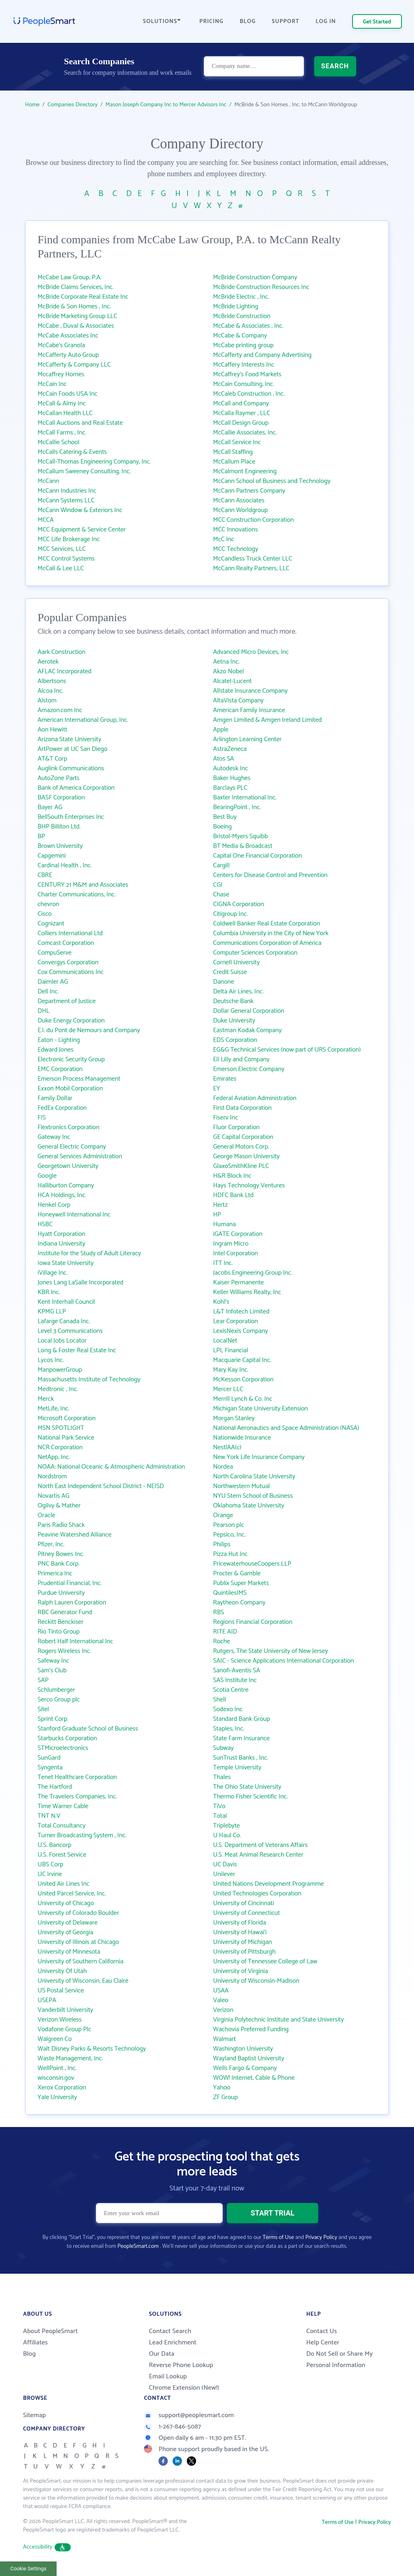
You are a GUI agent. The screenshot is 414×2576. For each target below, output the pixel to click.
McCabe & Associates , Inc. (248, 325)
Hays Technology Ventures (249, 1185)
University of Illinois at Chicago (78, 1942)
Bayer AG (50, 807)
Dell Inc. (48, 991)
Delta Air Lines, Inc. (238, 991)
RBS (218, 1612)
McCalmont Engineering (245, 471)
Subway (223, 1748)
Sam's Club (52, 1670)
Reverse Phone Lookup (181, 2365)
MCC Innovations (235, 529)
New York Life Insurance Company (258, 1457)
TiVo (219, 1806)
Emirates (225, 1078)
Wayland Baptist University (248, 2058)
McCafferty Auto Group (68, 355)
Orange (223, 1515)
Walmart (224, 2039)
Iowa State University (66, 1263)
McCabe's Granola (61, 345)
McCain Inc (52, 384)
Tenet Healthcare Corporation (77, 1777)
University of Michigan (242, 1942)
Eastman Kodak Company (247, 1030)
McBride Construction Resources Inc (261, 287)
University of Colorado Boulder (78, 1913)
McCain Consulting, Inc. (243, 384)
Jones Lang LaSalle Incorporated (80, 1282)
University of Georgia (65, 1932)
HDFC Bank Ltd (233, 1195)
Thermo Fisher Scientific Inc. (250, 1796)
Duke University (234, 1020)
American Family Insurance (249, 710)
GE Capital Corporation (243, 1137)
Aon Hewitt (52, 729)
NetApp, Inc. (54, 1457)
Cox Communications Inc (71, 972)
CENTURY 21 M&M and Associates (83, 884)
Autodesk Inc (230, 768)
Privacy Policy (321, 2237)
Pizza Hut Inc (230, 1554)
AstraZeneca (230, 749)
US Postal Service (61, 1990)
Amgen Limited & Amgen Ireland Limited (267, 720)
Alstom (47, 700)
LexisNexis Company (240, 1331)
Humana (224, 1224)
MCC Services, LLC (62, 549)
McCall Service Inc (237, 442)
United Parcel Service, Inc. (72, 1893)
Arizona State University (69, 739)
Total (220, 1816)
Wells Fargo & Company (245, 2068)
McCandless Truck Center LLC (252, 558)
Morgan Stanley (234, 1418)
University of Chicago (66, 1903)
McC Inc (223, 539)
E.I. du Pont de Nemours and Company (89, 1030)
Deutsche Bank (233, 1001)
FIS (42, 1117)
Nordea (223, 1466)
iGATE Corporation (237, 1234)
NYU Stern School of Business (253, 1495)
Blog (29, 2353)
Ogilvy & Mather (59, 1505)
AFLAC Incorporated (64, 671)
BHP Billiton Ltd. (59, 826)
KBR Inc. (49, 1292)
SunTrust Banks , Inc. (240, 1757)
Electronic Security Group (71, 1059)
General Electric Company (72, 1146)
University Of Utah (62, 1971)
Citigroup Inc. (230, 914)
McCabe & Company (240, 335)
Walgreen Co (55, 2039)
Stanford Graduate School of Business (88, 1728)
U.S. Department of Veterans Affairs (260, 1845)
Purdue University (61, 1592)
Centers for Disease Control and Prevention (270, 875)
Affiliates (35, 2342)
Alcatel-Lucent (232, 681)
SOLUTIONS (162, 21)
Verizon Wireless (60, 2019)
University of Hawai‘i (240, 1932)
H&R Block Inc (232, 1175)
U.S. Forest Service (62, 1854)
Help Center (322, 2342)
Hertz (220, 1204)
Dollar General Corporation (248, 1011)
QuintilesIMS (230, 1592)
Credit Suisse (230, 972)
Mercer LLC (228, 1389)
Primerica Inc (55, 1573)
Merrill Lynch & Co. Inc (242, 1398)
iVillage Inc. (53, 1272)
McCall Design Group (240, 422)
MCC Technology (235, 549)
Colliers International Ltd (70, 933)
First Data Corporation (242, 1107)
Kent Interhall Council (66, 1301)
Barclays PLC (230, 787)
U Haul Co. (227, 1835)
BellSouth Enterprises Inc (71, 817)
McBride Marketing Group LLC (77, 316)
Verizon (223, 2010)
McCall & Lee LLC (61, 568)
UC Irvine (50, 1874)
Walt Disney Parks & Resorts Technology (92, 2048)
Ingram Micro (230, 1243)
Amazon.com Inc (60, 710)
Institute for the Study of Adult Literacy (89, 1253)
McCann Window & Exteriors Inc (80, 510)
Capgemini (52, 855)
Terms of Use (278, 2237)
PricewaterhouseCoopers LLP (252, 1563)
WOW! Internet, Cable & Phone (254, 2077)
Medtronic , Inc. (58, 1389)
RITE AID (225, 1631)
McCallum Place (234, 461)
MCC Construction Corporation (253, 519)
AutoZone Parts (58, 778)
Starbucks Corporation (67, 1738)
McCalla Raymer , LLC (241, 413)
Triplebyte (226, 1825)
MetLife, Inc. (54, 1408)
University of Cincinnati (243, 1903)
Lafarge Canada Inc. (64, 1321)
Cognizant (51, 923)
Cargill (221, 865)
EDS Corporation (235, 1040)
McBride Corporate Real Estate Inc (83, 296)
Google (47, 1175)
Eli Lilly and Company (241, 1059)
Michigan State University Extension (260, 1408)
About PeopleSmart (50, 2331)
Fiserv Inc (225, 1117)
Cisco (45, 914)
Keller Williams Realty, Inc (247, 1292)
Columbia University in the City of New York (270, 933)
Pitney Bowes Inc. (61, 1554)
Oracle (46, 1515)
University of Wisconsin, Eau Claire (83, 1980)
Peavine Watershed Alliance (75, 1534)
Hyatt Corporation (61, 1234)
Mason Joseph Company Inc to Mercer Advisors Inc (166, 105)
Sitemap (34, 2415)
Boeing (222, 826)
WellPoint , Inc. (57, 2068)
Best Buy (225, 817)
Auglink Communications (71, 768)
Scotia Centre (231, 1689)
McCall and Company (241, 403)
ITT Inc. (223, 1263)
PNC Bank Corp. (59, 1563)
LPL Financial (230, 1350)
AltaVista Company (238, 700)
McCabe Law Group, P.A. (69, 277)
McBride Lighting (235, 306)
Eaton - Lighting (59, 1040)
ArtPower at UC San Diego (73, 749)
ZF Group (225, 2097)
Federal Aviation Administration (254, 1098)
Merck (46, 1398)
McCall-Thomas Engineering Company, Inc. (94, 461)
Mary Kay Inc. (230, 1369)
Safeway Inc (53, 1660)
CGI (217, 884)
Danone (223, 981)
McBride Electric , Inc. (241, 296)
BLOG (248, 21)
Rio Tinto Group (59, 1631)
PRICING (211, 21)
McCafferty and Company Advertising (262, 355)
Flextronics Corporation (68, 1127)
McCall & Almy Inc (62, 403)
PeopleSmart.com (137, 2246)
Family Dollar (55, 1098)
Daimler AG (53, 981)
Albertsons (52, 681)
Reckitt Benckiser (61, 1622)
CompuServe (55, 952)
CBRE (45, 875)
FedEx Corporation (62, 1107)
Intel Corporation (235, 1253)
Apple (220, 729)
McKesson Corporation (243, 1379)
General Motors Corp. (241, 1146)
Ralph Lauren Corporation (72, 1602)
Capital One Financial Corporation (257, 855)
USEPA (47, 2000)
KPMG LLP (52, 1311)
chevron (48, 904)
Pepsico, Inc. (229, 1534)
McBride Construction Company (255, 277)
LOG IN (326, 21)
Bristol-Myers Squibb (240, 836)
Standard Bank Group (241, 1719)
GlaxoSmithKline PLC (241, 1166)
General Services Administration (80, 1156)
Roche (221, 1641)
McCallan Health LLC (65, 413)
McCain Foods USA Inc (67, 393)
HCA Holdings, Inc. (62, 1195)
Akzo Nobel (228, 671)
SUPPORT (285, 21)
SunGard (49, 1757)
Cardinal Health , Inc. (65, 865)
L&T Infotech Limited (241, 1311)
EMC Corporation (60, 1069)
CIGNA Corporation (238, 904)
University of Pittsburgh (244, 1951)
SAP (43, 1680)
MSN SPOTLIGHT (61, 1428)
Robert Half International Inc (75, 1641)
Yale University (57, 2097)
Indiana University (61, 1243)
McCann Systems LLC (66, 500)
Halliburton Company (66, 1185)
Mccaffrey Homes (61, 374)
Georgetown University (68, 1166)
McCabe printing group (243, 345)
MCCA (46, 519)
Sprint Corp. (53, 1719)
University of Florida (239, 1922)
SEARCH (335, 67)
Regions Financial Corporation (252, 1622)
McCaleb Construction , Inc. (249, 393)
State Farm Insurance (241, 1738)
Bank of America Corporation (76, 787)
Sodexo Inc (228, 1709)
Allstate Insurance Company (250, 690)
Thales (222, 1777)
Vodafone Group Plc (64, 2029)
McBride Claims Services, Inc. (76, 287)
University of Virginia (240, 1971)
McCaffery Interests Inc (243, 364)
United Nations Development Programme (268, 1883)
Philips (221, 1544)
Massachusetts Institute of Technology (89, 1379)
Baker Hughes (232, 778)
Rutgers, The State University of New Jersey (270, 1651)
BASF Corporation (61, 797)
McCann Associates (238, 500)
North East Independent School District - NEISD (101, 1486)
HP (217, 1214)
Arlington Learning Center (247, 739)
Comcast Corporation (66, 943)
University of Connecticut (246, 1913)
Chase (221, 894)
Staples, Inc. (228, 1728)
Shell (219, 1699)
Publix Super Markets (241, 1583)
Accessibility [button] (47, 2547)
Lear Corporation (235, 1321)
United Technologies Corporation (257, 1893)
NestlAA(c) (227, 1447)
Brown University (60, 846)
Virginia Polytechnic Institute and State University (278, 2019)
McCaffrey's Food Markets (247, 374)
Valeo (220, 2000)
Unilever (224, 1874)
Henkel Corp (54, 1204)
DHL (43, 1011)
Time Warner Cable (63, 1806)
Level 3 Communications (70, 1331)
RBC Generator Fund (65, 1612)
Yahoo (221, 2087)
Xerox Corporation (62, 2087)
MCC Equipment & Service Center (82, 529)
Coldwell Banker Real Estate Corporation (266, 923)
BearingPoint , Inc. (237, 807)
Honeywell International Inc (74, 1214)
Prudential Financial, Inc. (69, 1583)
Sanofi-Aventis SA (236, 1670)
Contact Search (170, 2331)
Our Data (161, 2353)
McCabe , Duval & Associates (76, 325)
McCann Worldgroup (240, 510)
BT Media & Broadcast (242, 846)
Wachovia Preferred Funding (251, 2029)
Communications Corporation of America (267, 943)
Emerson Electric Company (248, 1069)
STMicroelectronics (63, 1748)
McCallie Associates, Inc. (245, 432)
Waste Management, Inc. (70, 2058)
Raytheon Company (239, 1602)
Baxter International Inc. (245, 797)
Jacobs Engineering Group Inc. (252, 1272)
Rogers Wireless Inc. (64, 1651)
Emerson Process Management (79, 1078)
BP (41, 836)
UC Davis (225, 1864)
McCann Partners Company (249, 490)
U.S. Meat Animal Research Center (258, 1854)
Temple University (237, 1767)
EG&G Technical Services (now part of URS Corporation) (287, 1049)
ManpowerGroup (60, 1369)
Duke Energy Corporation (71, 1020)
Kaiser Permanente (238, 1282)
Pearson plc (228, 1525)
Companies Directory (73, 105)
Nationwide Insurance (242, 1437)
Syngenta (50, 1767)
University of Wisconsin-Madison (256, 1980)
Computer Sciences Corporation (255, 952)
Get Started (377, 22)
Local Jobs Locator (62, 1340)
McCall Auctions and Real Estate (80, 422)
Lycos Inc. (50, 1360)
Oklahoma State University (248, 1505)
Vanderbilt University (65, 2010)
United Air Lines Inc (63, 1883)
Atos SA (223, 758)
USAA (221, 1990)
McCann (48, 481)
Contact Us (321, 2331)
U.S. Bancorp (54, 1845)
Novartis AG (54, 1495)
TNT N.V (49, 1816)
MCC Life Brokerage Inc (68, 539)
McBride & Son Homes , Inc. (74, 306)
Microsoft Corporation (67, 1418)
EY (216, 1088)
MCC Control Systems (66, 558)
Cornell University (236, 962)
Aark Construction (61, 652)
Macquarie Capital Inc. (242, 1360)
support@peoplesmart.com (189, 2415)
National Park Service (66, 1437)
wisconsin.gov (56, 2077)
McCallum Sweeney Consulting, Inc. (84, 471)
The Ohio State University (247, 1786)
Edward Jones (56, 1049)
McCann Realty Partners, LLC (251, 568)
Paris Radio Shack (61, 1525)
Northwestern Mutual (241, 1486)
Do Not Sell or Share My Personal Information (339, 2359)
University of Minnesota (69, 1951)
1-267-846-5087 (172, 2426)
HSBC (45, 1224)
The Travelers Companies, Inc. (77, 1796)
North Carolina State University (254, 1476)
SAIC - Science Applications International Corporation (283, 1660)
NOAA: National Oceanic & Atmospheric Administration (111, 1466)
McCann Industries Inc (67, 490)
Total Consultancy (62, 1825)
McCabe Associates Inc (68, 335)
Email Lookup (168, 2376)
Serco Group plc (59, 1699)
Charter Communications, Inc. (77, 894)
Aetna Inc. (226, 661)
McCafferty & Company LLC (74, 364)
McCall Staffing (233, 452)
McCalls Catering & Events (72, 452)
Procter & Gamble (236, 1573)
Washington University (243, 2048)
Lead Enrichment (172, 2342)
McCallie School (58, 442)
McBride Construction (241, 316)
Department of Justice (67, 1001)
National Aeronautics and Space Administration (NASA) (286, 1428)
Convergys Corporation (68, 962)
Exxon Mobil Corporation (70, 1088)
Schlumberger (56, 1689)
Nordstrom (52, 1476)
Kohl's (221, 1301)
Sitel (43, 1709)
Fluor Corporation (236, 1127)
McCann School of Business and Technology (271, 481)
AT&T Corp (52, 758)
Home (32, 105)
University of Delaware (67, 1922)
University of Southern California (80, 1961)
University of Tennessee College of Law (265, 1961)
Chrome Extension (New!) (184, 2387)
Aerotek (48, 661)
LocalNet (225, 1340)
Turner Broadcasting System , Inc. (82, 1835)
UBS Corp (50, 1864)
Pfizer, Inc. (51, 1544)
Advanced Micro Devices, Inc (251, 652)
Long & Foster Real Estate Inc (77, 1350)
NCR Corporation (60, 1447)
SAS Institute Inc (235, 1680)
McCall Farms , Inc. (62, 432)
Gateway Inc (54, 1137)
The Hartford (55, 1786)
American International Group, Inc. (83, 720)
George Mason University (246, 1156)
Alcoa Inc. (50, 690)
